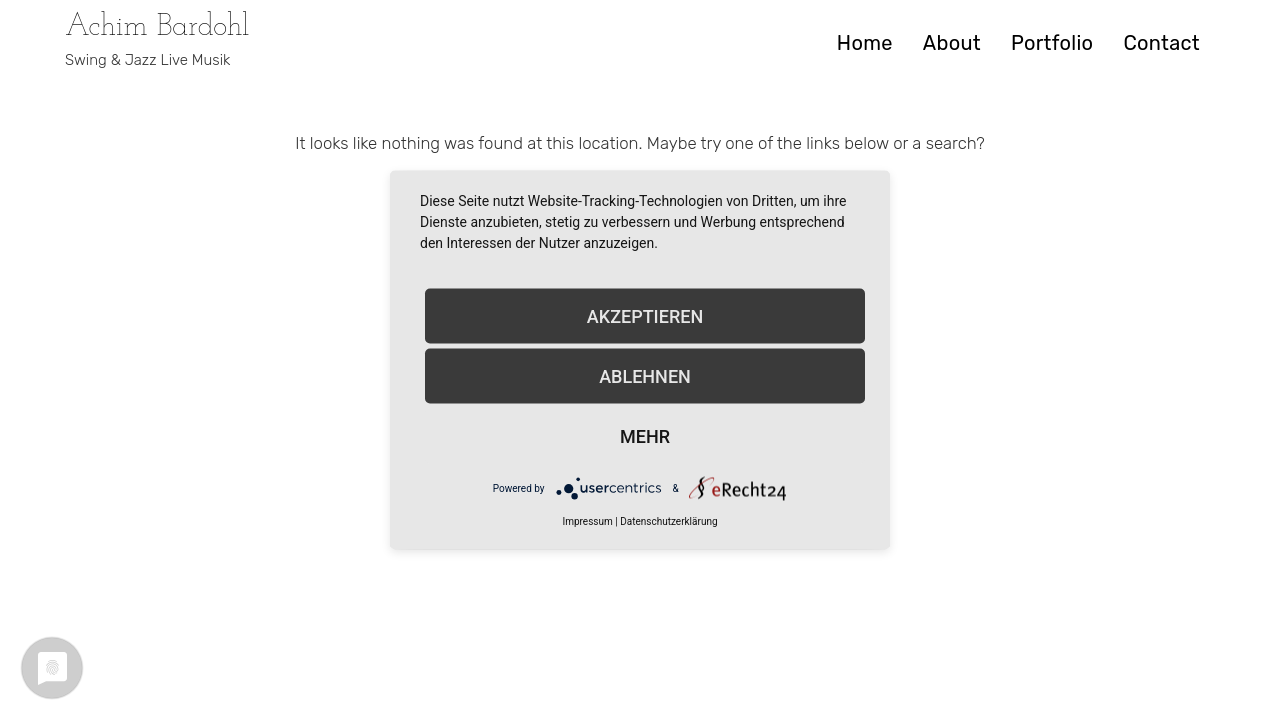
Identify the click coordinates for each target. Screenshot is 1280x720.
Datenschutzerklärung (668, 521)
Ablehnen (645, 375)
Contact (1161, 43)
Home (865, 43)
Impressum (587, 521)
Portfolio (1052, 43)
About (952, 43)
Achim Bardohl (157, 27)
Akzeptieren (645, 315)
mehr (645, 435)
